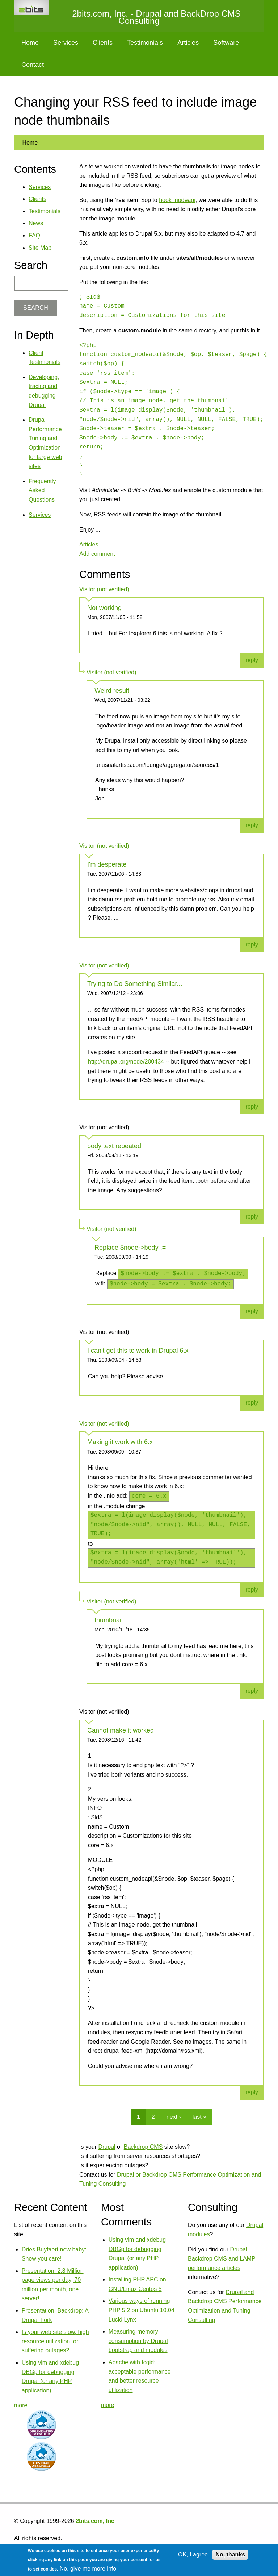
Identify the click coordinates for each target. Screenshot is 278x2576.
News (36, 223)
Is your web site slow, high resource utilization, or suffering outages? (55, 2341)
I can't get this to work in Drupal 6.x (138, 1350)
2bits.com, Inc (95, 2521)
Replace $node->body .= (130, 1247)
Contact (32, 64)
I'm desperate (107, 864)
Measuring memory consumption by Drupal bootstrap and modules (138, 2340)
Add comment (97, 554)
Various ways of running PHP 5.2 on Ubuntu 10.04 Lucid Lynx (141, 2310)
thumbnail (108, 1620)
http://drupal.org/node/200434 (126, 1062)
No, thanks (230, 2554)
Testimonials (145, 42)
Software (226, 42)
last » (199, 2117)
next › (174, 2117)
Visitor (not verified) (104, 589)
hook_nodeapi (177, 200)
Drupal (106, 2147)
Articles (188, 42)
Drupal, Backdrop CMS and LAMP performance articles (222, 2258)
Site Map (40, 248)
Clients (103, 42)
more (20, 2405)
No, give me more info (88, 2569)
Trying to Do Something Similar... (134, 983)
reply (251, 660)
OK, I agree (193, 2554)
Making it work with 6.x (120, 1442)
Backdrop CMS (143, 2147)
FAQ (34, 235)
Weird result (111, 690)
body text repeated (114, 1146)
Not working (104, 607)
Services (65, 42)
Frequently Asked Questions (42, 490)
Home (30, 42)
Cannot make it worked (120, 1730)
